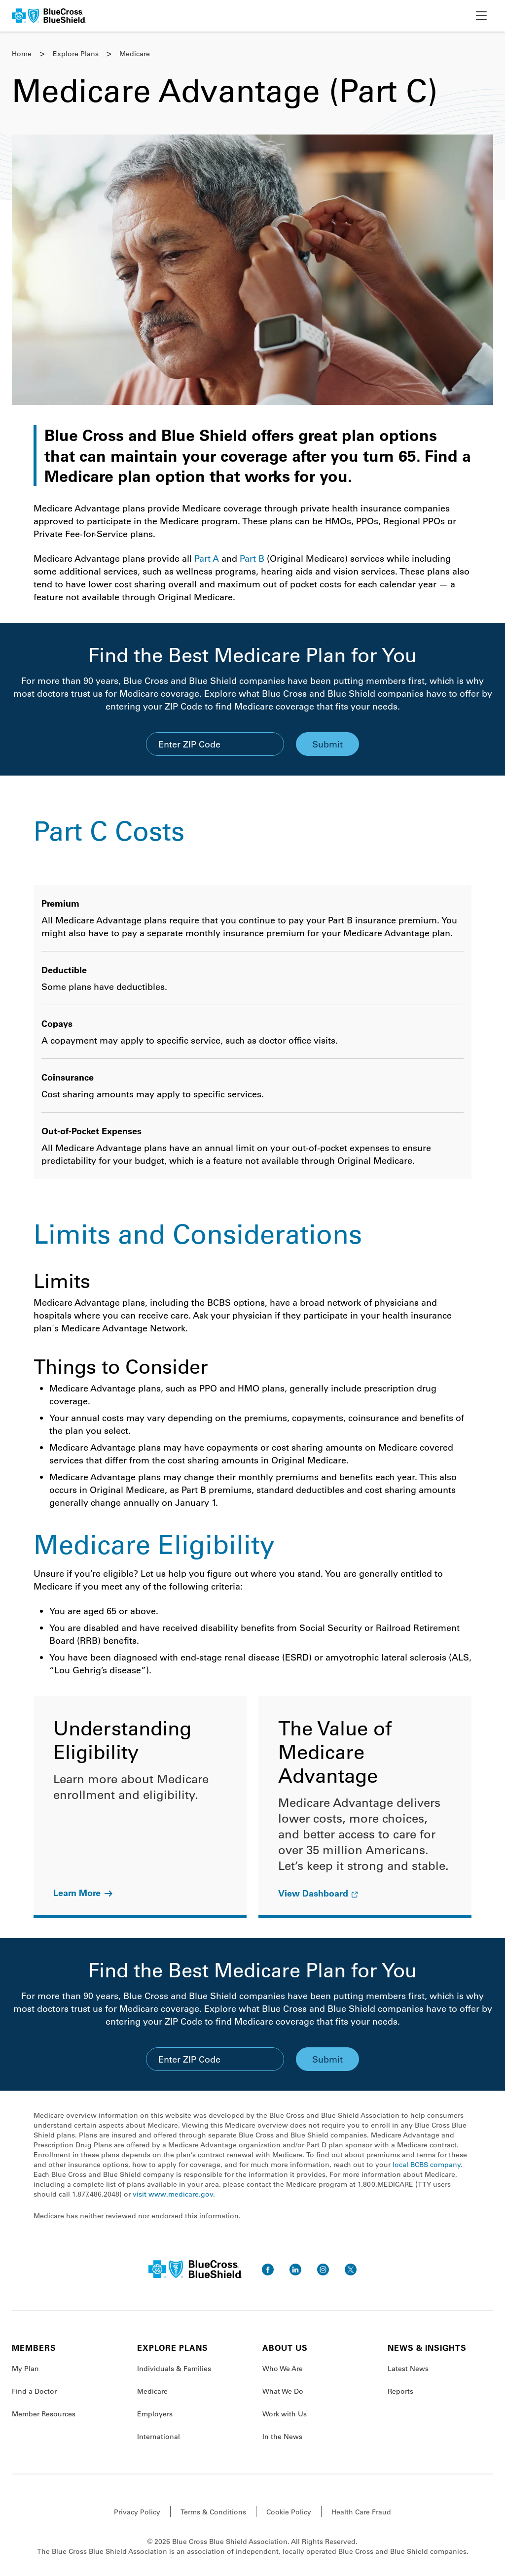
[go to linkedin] (295, 2269)
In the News (282, 2436)
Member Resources (43, 2413)
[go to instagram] (323, 2269)
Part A (206, 558)
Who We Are (282, 2368)
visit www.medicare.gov (173, 2194)
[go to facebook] (268, 2269)
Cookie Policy (288, 2512)
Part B (252, 558)
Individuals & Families (174, 2368)
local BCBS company (427, 2164)
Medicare (152, 2391)
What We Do (282, 2391)
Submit (327, 744)
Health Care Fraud (361, 2512)
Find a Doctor (34, 2391)
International (158, 2436)
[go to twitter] (351, 2269)
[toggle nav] (481, 16)
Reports (400, 2391)
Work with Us (284, 2413)
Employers (155, 2413)
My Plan (25, 2368)
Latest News (408, 2368)
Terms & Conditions (213, 2512)
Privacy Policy (137, 2512)
